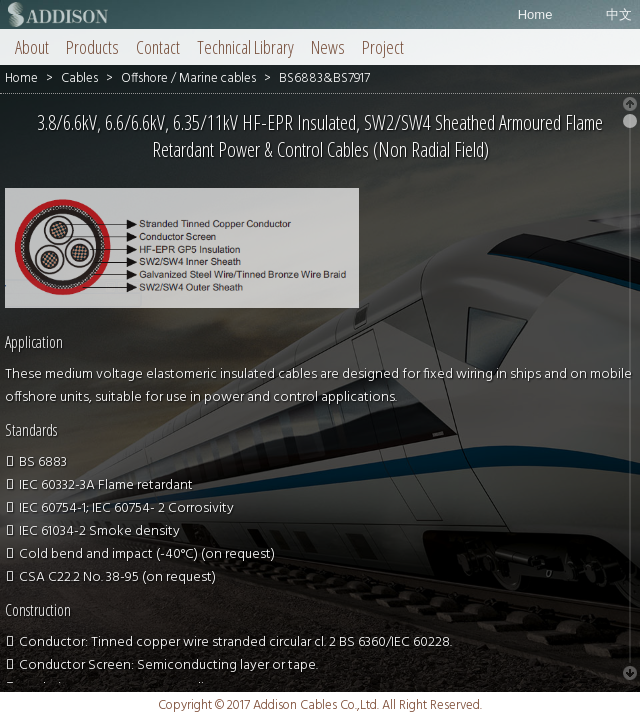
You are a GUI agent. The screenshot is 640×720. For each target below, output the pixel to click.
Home (535, 14)
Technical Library (245, 47)
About (32, 47)
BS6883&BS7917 (324, 78)
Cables (79, 78)
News (328, 47)
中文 (619, 14)
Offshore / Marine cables (188, 78)
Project (383, 47)
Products (92, 47)
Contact (158, 47)
